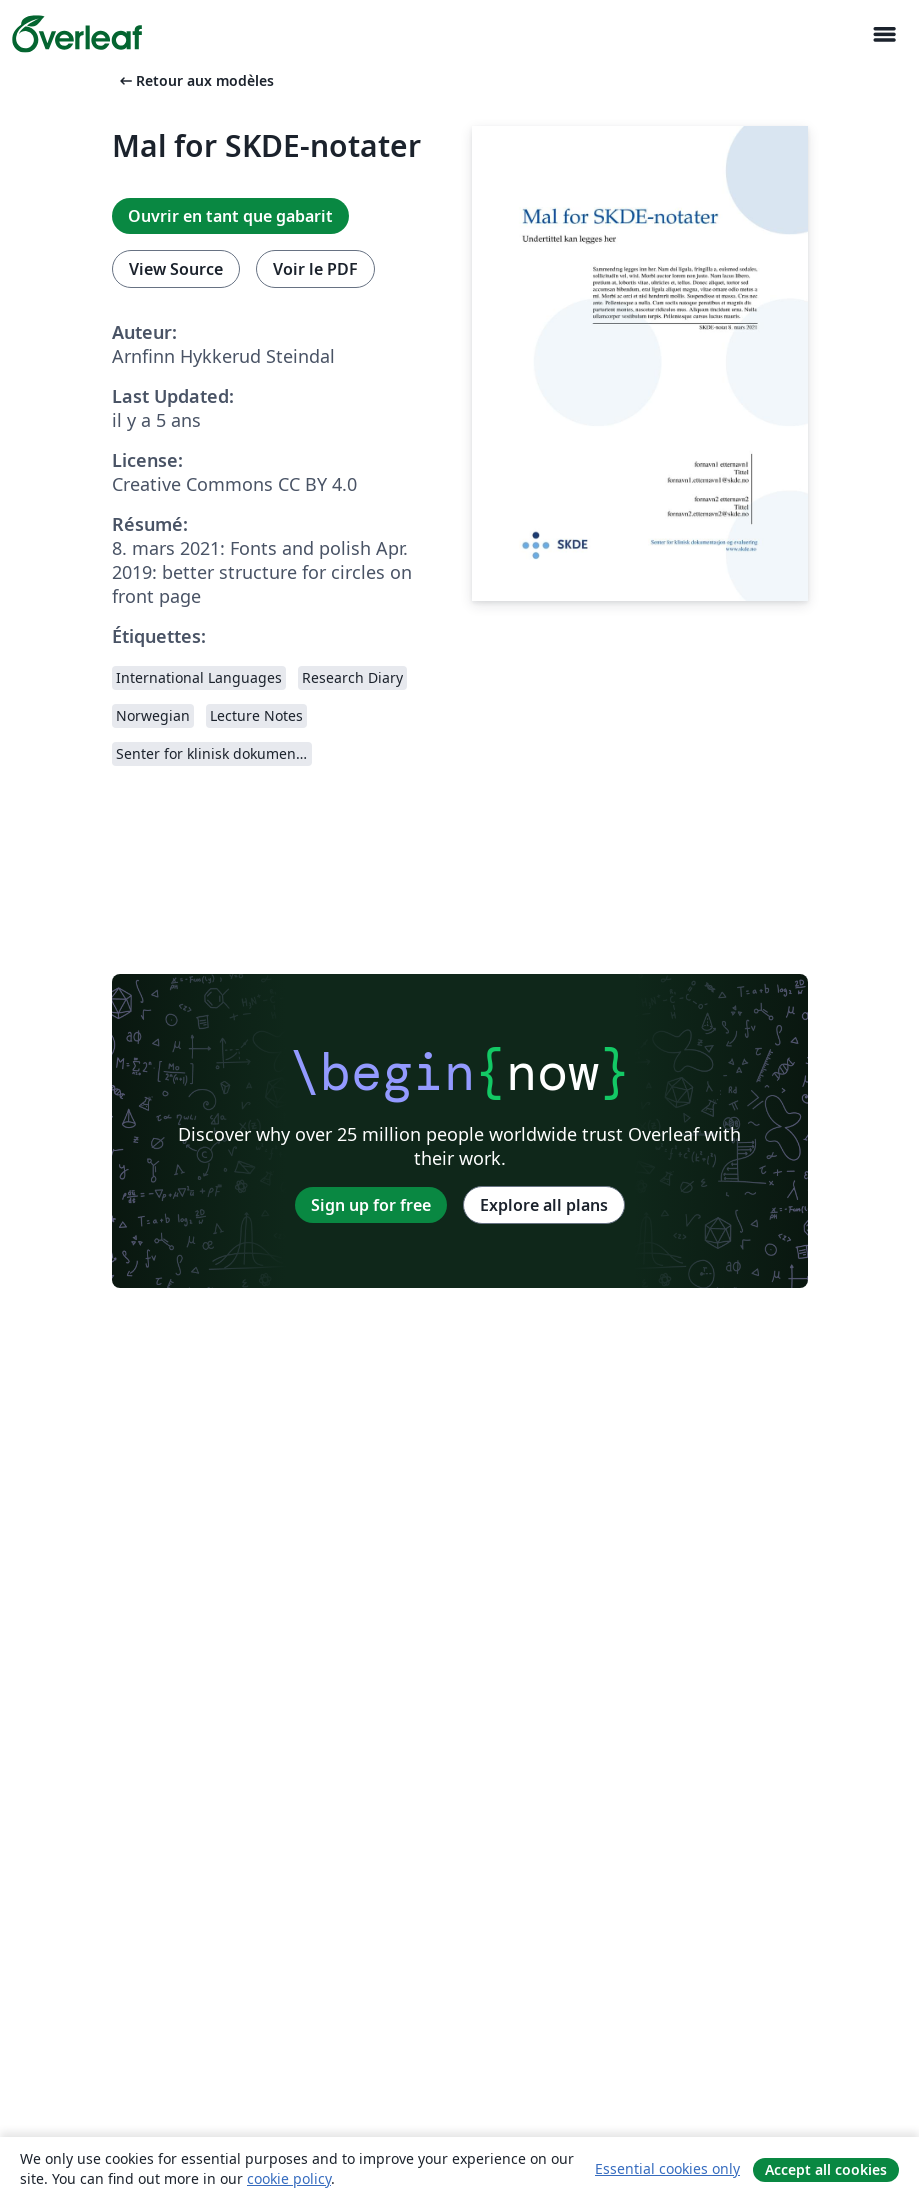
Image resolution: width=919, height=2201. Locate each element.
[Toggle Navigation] (884, 34)
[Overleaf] (77, 34)
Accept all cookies (826, 2169)
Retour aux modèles (195, 80)
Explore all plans (544, 1205)
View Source (176, 269)
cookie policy (289, 2178)
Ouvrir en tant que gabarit (230, 216)
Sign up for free (371, 1205)
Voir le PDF (315, 269)
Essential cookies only (667, 2168)
